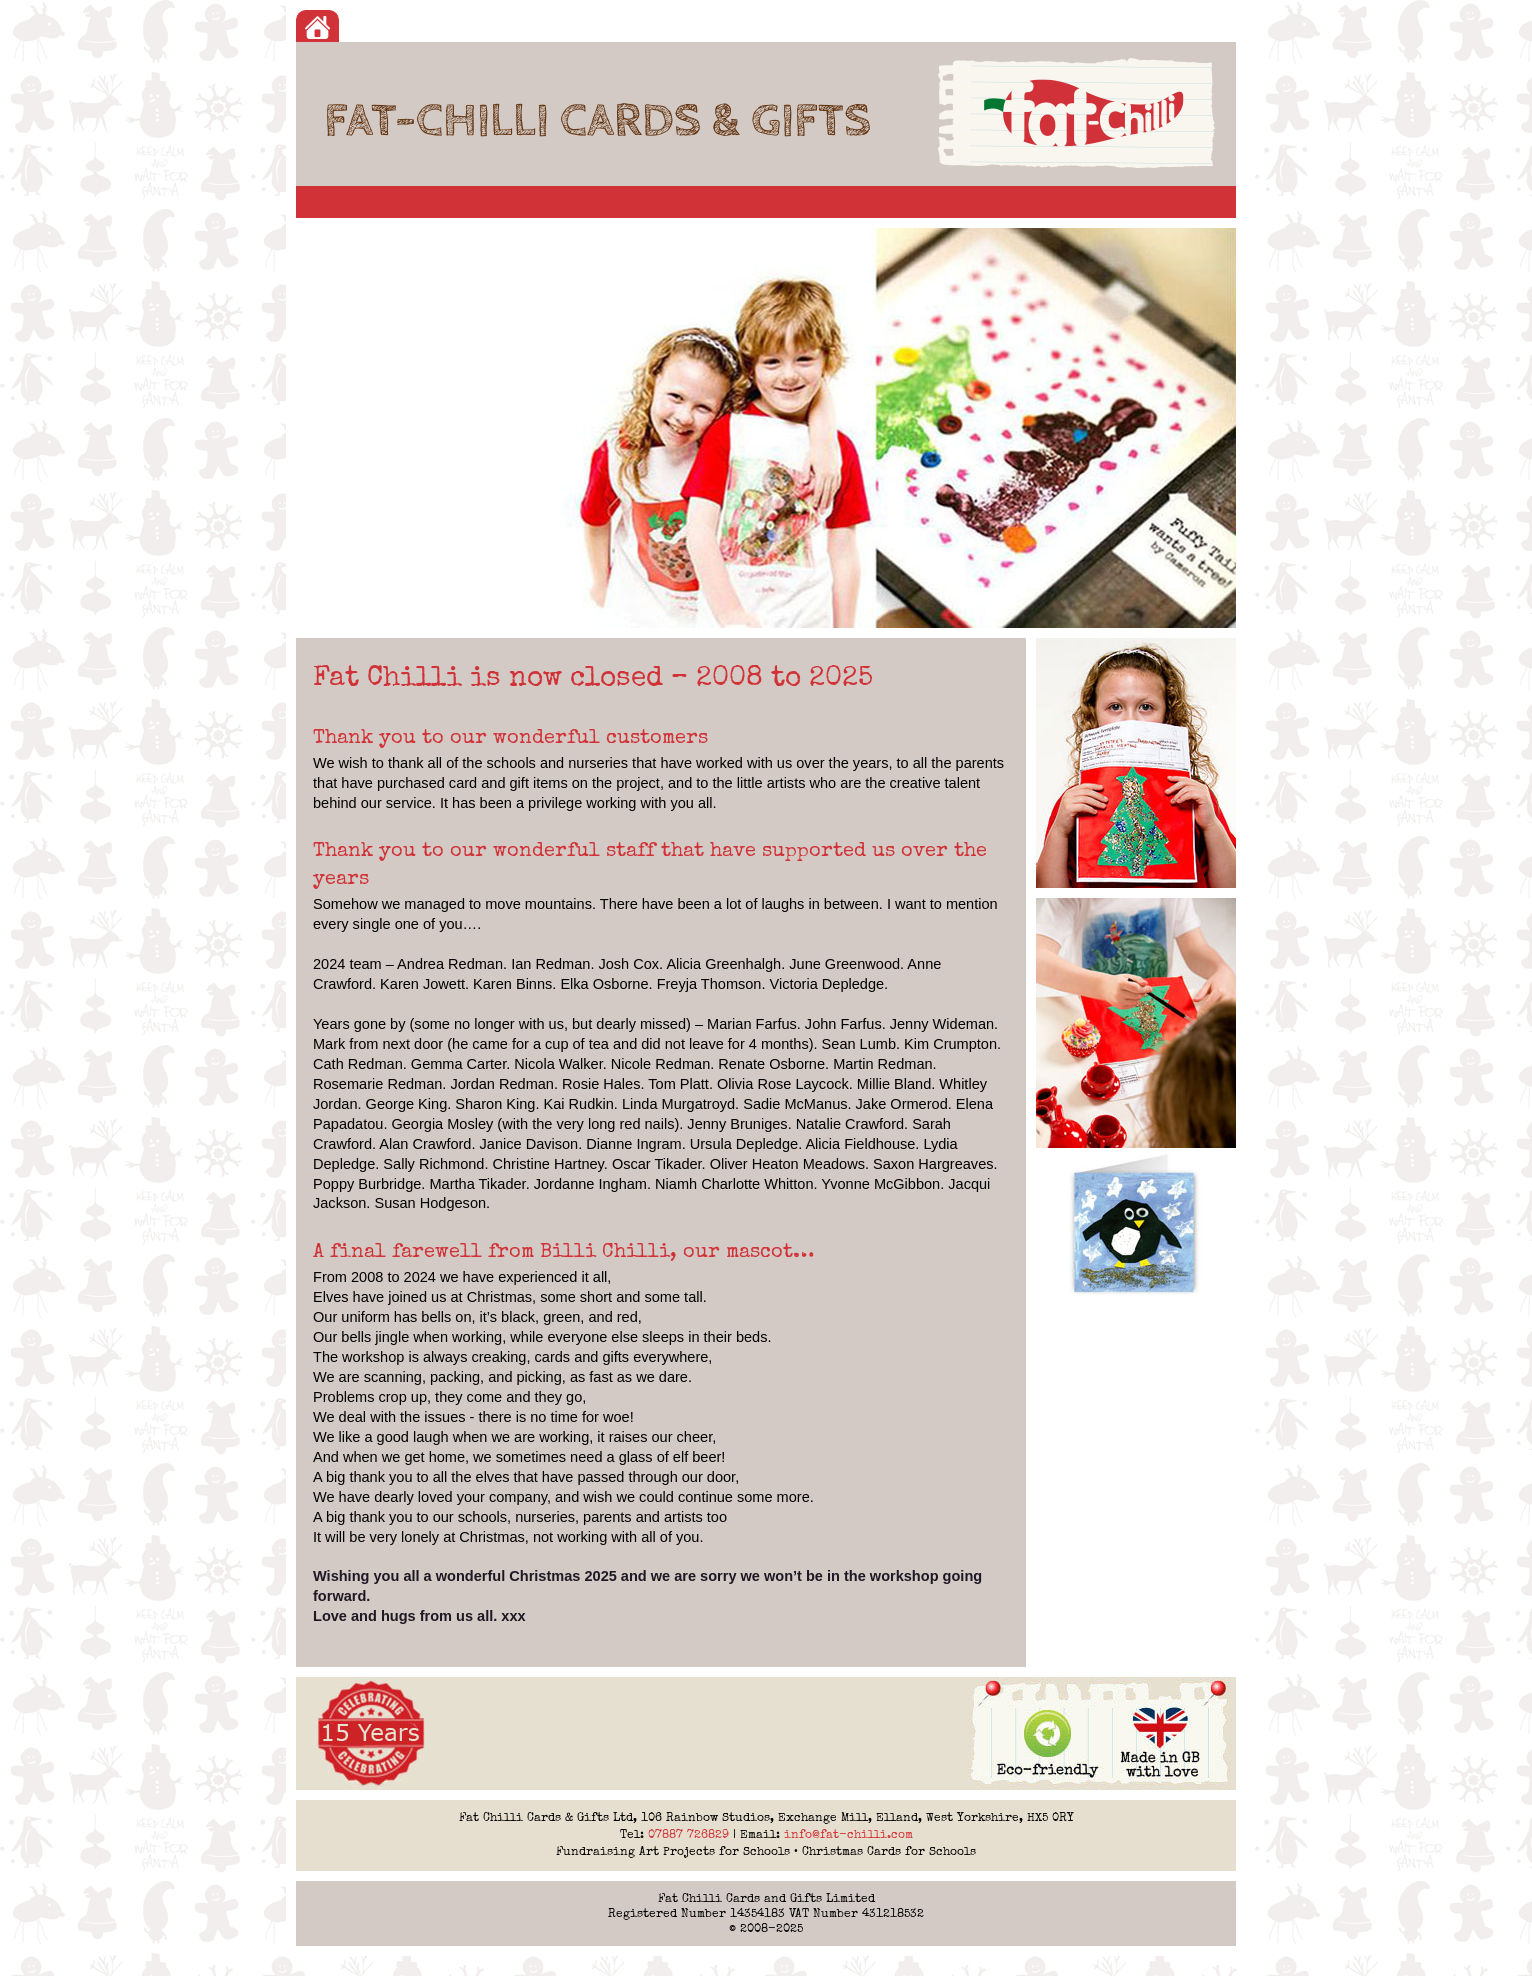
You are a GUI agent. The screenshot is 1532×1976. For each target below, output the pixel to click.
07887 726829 (688, 1834)
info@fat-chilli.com (848, 1834)
